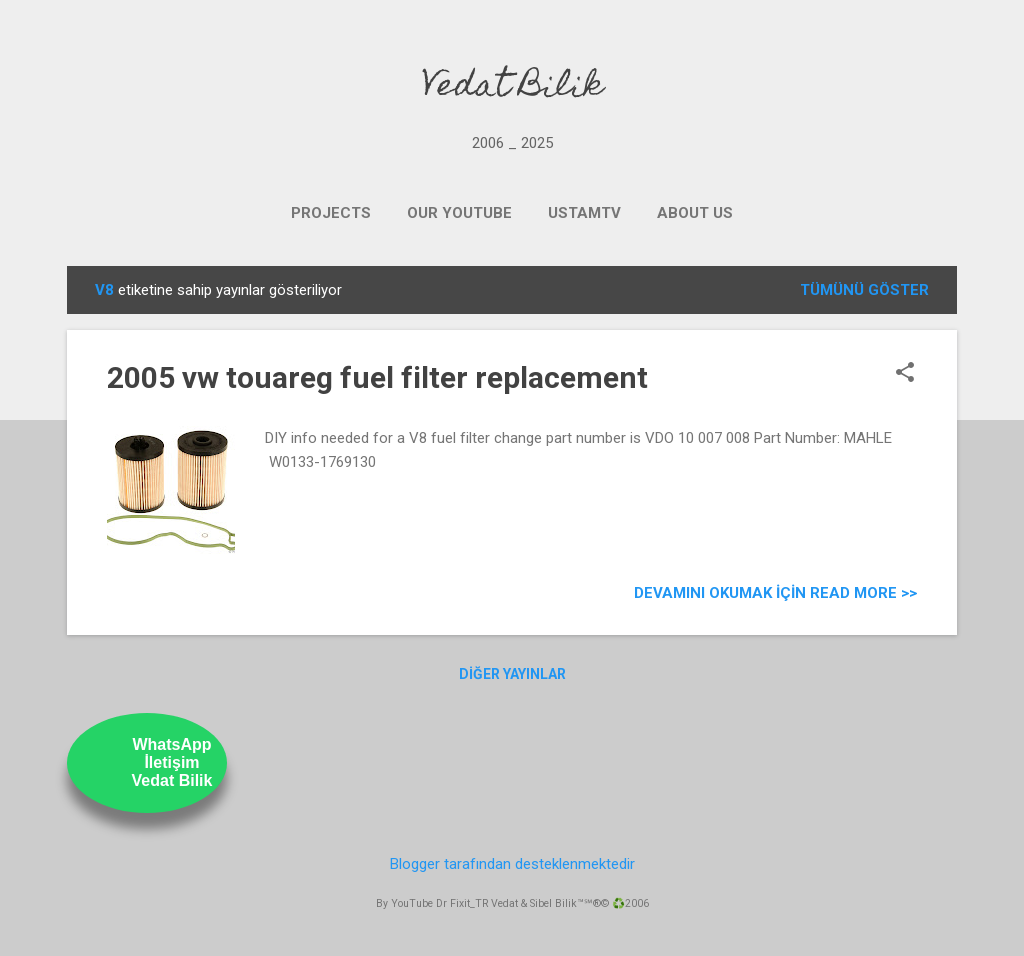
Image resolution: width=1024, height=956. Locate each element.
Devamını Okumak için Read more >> (775, 593)
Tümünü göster (864, 290)
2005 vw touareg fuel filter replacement (377, 377)
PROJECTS (331, 213)
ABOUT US (695, 213)
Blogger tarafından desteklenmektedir (512, 864)
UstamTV (584, 213)
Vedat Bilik (512, 88)
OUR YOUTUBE (459, 213)
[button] (905, 374)
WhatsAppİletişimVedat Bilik (172, 762)
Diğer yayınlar (512, 674)
